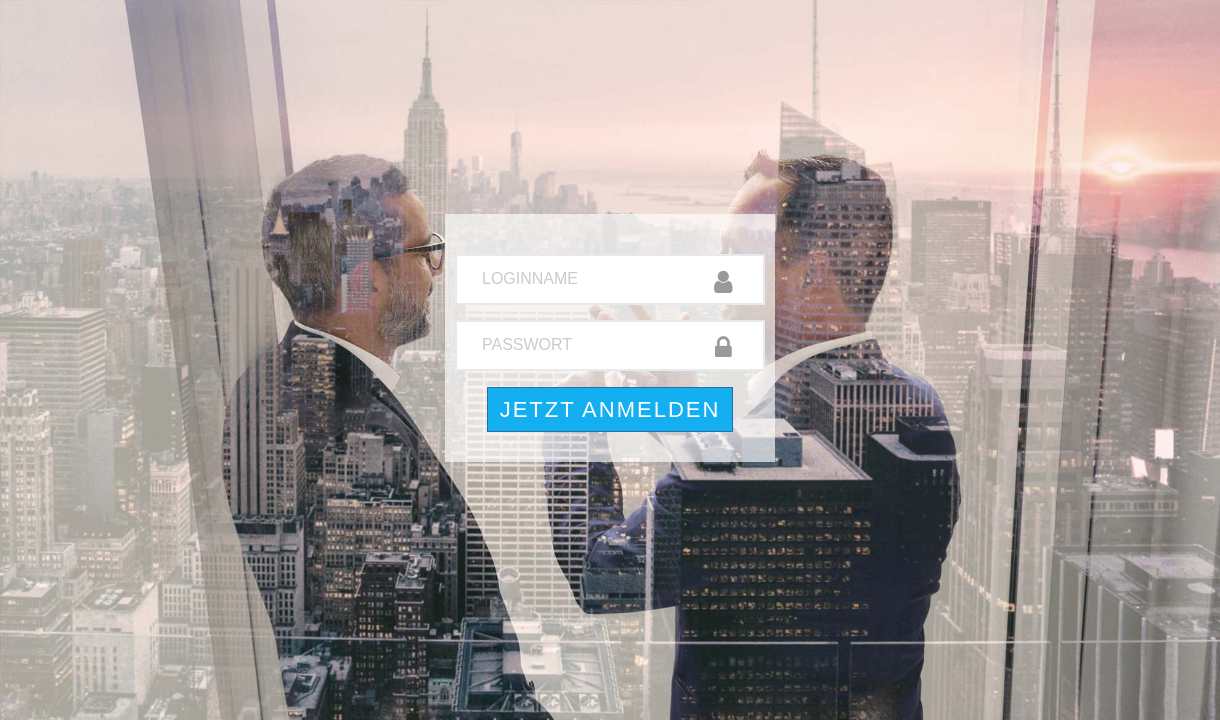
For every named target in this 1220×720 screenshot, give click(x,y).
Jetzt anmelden (610, 409)
